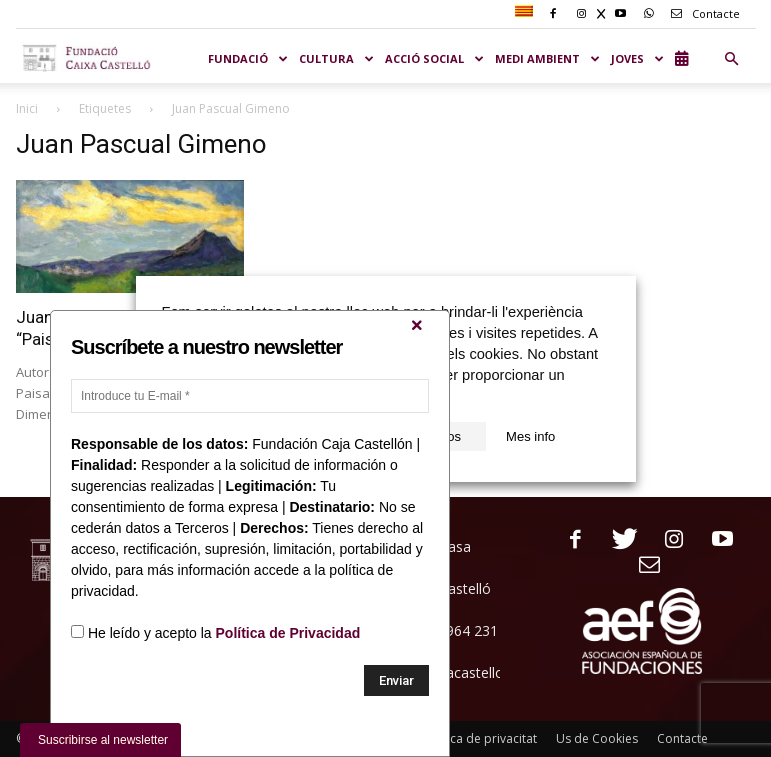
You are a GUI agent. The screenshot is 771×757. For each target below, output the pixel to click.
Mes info (530, 436)
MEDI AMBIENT (548, 58)
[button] (732, 59)
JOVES (638, 58)
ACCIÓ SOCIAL (435, 58)
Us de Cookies (597, 738)
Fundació (248, 58)
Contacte (702, 13)
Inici (27, 108)
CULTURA (337, 58)
